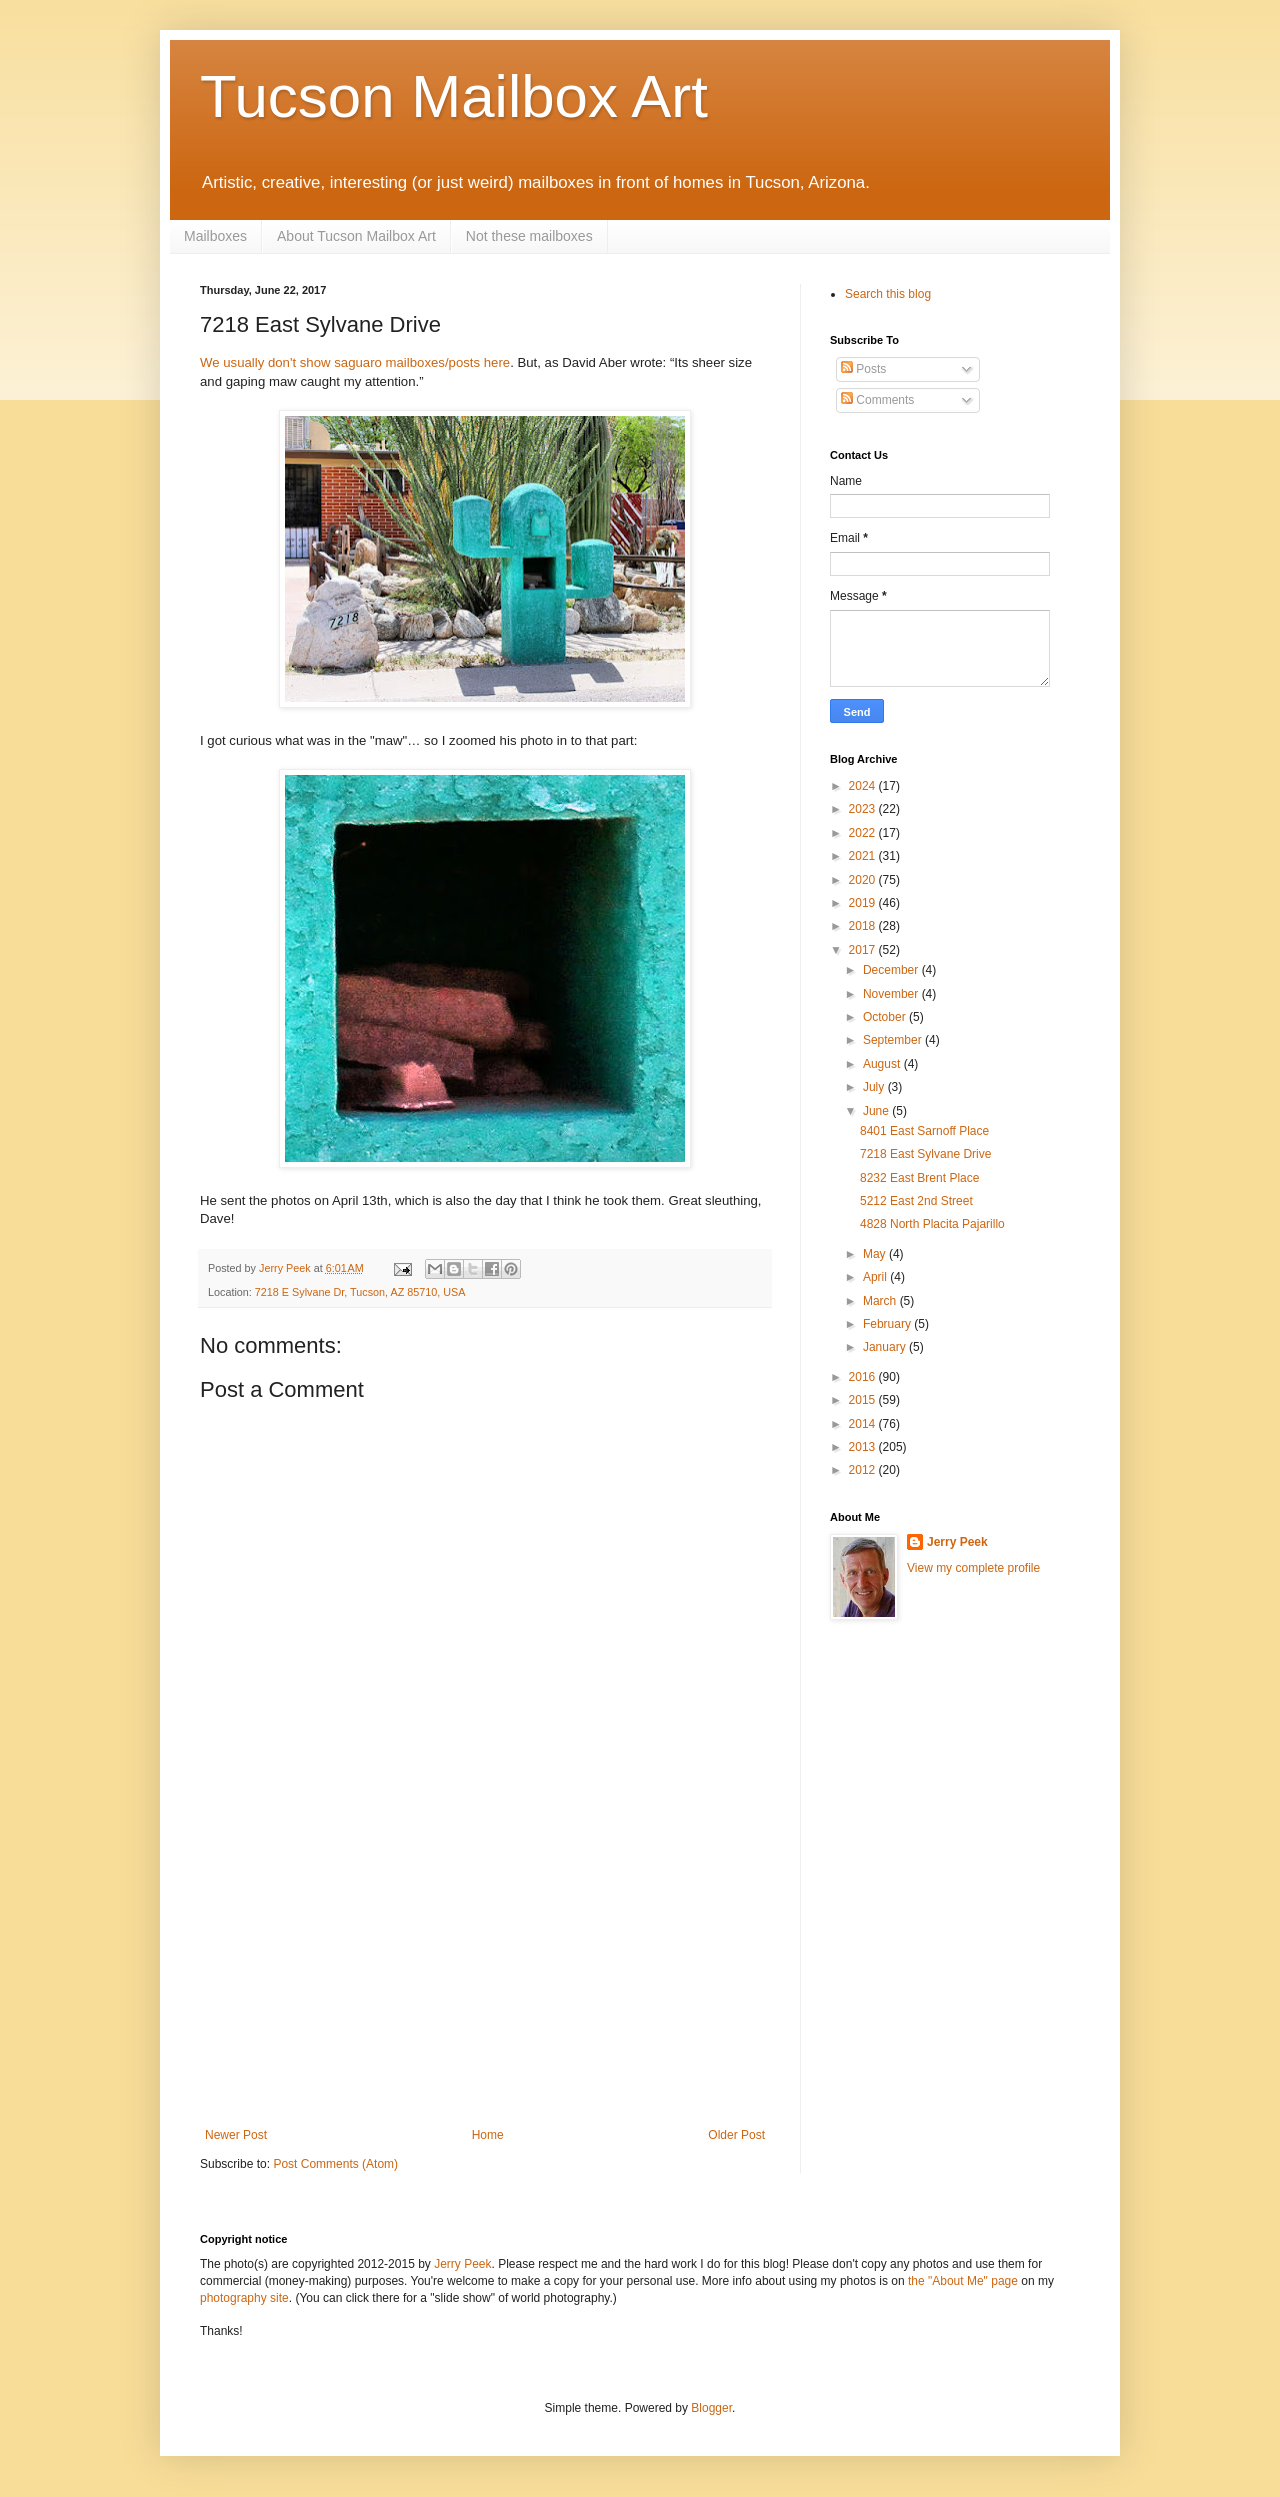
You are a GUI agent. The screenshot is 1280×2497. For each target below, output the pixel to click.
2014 (864, 1424)
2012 (864, 1470)
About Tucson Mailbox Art (356, 236)
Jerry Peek (957, 1542)
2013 (864, 1447)
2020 (864, 880)
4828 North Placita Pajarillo (932, 1224)
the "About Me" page (963, 2281)
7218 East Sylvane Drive (925, 1154)
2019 (864, 903)
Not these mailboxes (529, 236)
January (886, 1347)
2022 (864, 833)
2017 (864, 950)
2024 (864, 786)
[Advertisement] (485, 1978)
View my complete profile (973, 1568)
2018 (864, 926)
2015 (864, 1400)
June (877, 1111)
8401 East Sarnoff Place (924, 1131)
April (876, 1277)
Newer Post (236, 2135)
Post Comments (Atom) (335, 2164)
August (883, 1064)
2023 (864, 809)
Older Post (736, 2135)
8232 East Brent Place (919, 1178)
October (886, 1017)
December (892, 970)
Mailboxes (215, 236)
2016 (864, 1377)
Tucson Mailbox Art (454, 96)
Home (488, 2135)
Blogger (711, 2408)
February (888, 1324)
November (892, 994)
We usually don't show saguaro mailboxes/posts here (355, 362)
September (894, 1040)
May (876, 1254)
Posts (863, 369)
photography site (244, 2298)
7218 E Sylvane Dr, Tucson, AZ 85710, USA (360, 1292)
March (881, 1301)
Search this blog (888, 294)
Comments (877, 400)
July (875, 1087)
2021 (864, 856)
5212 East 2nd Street (916, 1201)
